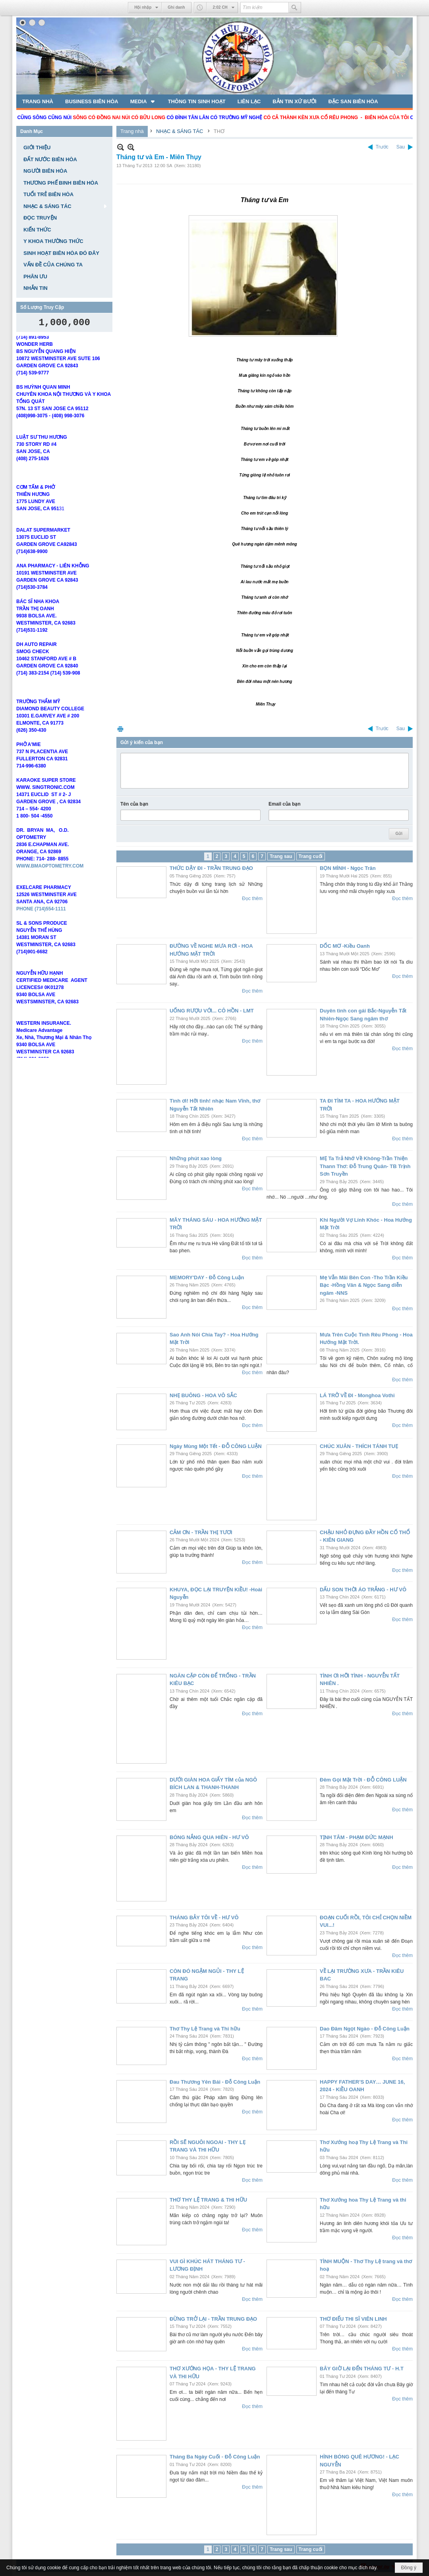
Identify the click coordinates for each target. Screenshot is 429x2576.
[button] (143, 101)
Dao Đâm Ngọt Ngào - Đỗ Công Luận (365, 2029)
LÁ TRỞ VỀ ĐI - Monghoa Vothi (357, 1395)
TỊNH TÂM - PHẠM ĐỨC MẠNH (356, 1837)
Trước (382, 147)
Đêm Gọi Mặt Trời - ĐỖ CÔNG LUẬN (363, 1780)
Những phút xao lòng (196, 1158)
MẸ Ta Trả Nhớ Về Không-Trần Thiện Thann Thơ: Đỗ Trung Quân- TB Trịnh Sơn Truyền (365, 1166)
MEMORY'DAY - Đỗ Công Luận (207, 1277)
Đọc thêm (252, 898)
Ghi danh (176, 7)
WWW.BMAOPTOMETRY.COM (49, 878)
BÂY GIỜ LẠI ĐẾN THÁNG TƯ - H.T (362, 2369)
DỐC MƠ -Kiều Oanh (345, 946)
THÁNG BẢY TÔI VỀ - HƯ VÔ (204, 1917)
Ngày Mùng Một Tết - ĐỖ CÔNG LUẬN (216, 1446)
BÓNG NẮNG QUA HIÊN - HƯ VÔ (209, 1837)
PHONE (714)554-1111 (41, 921)
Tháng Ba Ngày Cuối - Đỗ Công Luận (215, 2457)
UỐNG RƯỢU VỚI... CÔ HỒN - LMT (212, 1011)
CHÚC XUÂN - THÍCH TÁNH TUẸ (359, 1446)
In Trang (120, 729)
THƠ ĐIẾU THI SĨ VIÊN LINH (353, 2319)
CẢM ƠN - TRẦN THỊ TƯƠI (201, 1532)
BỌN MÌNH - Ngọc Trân (348, 868)
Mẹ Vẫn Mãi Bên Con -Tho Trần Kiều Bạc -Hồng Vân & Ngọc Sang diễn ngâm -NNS (364, 1285)
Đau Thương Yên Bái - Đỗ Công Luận (215, 2082)
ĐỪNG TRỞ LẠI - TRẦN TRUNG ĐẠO (213, 2319)
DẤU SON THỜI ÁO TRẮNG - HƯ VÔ (363, 1590)
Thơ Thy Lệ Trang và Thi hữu (205, 2029)
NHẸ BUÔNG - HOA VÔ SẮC (203, 1395)
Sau (400, 147)
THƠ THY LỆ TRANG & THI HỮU (208, 2200)
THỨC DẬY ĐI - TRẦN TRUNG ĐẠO (211, 868)
